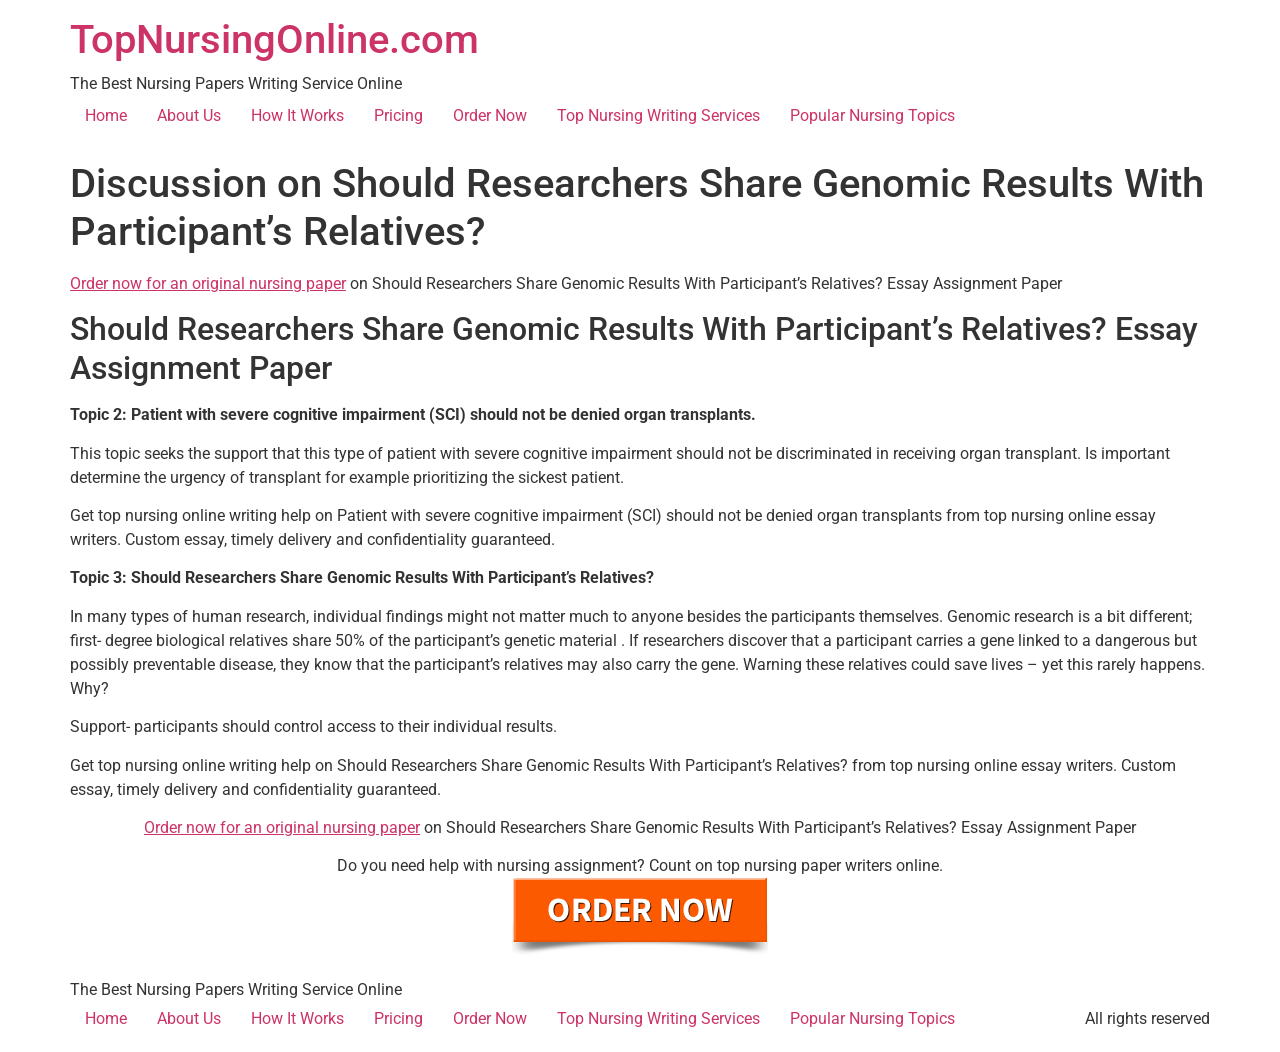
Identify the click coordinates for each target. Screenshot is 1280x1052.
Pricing (398, 115)
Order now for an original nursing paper (208, 283)
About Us (189, 115)
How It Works (297, 115)
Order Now (490, 115)
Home (106, 115)
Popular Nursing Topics (872, 115)
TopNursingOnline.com (274, 39)
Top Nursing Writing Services (658, 115)
